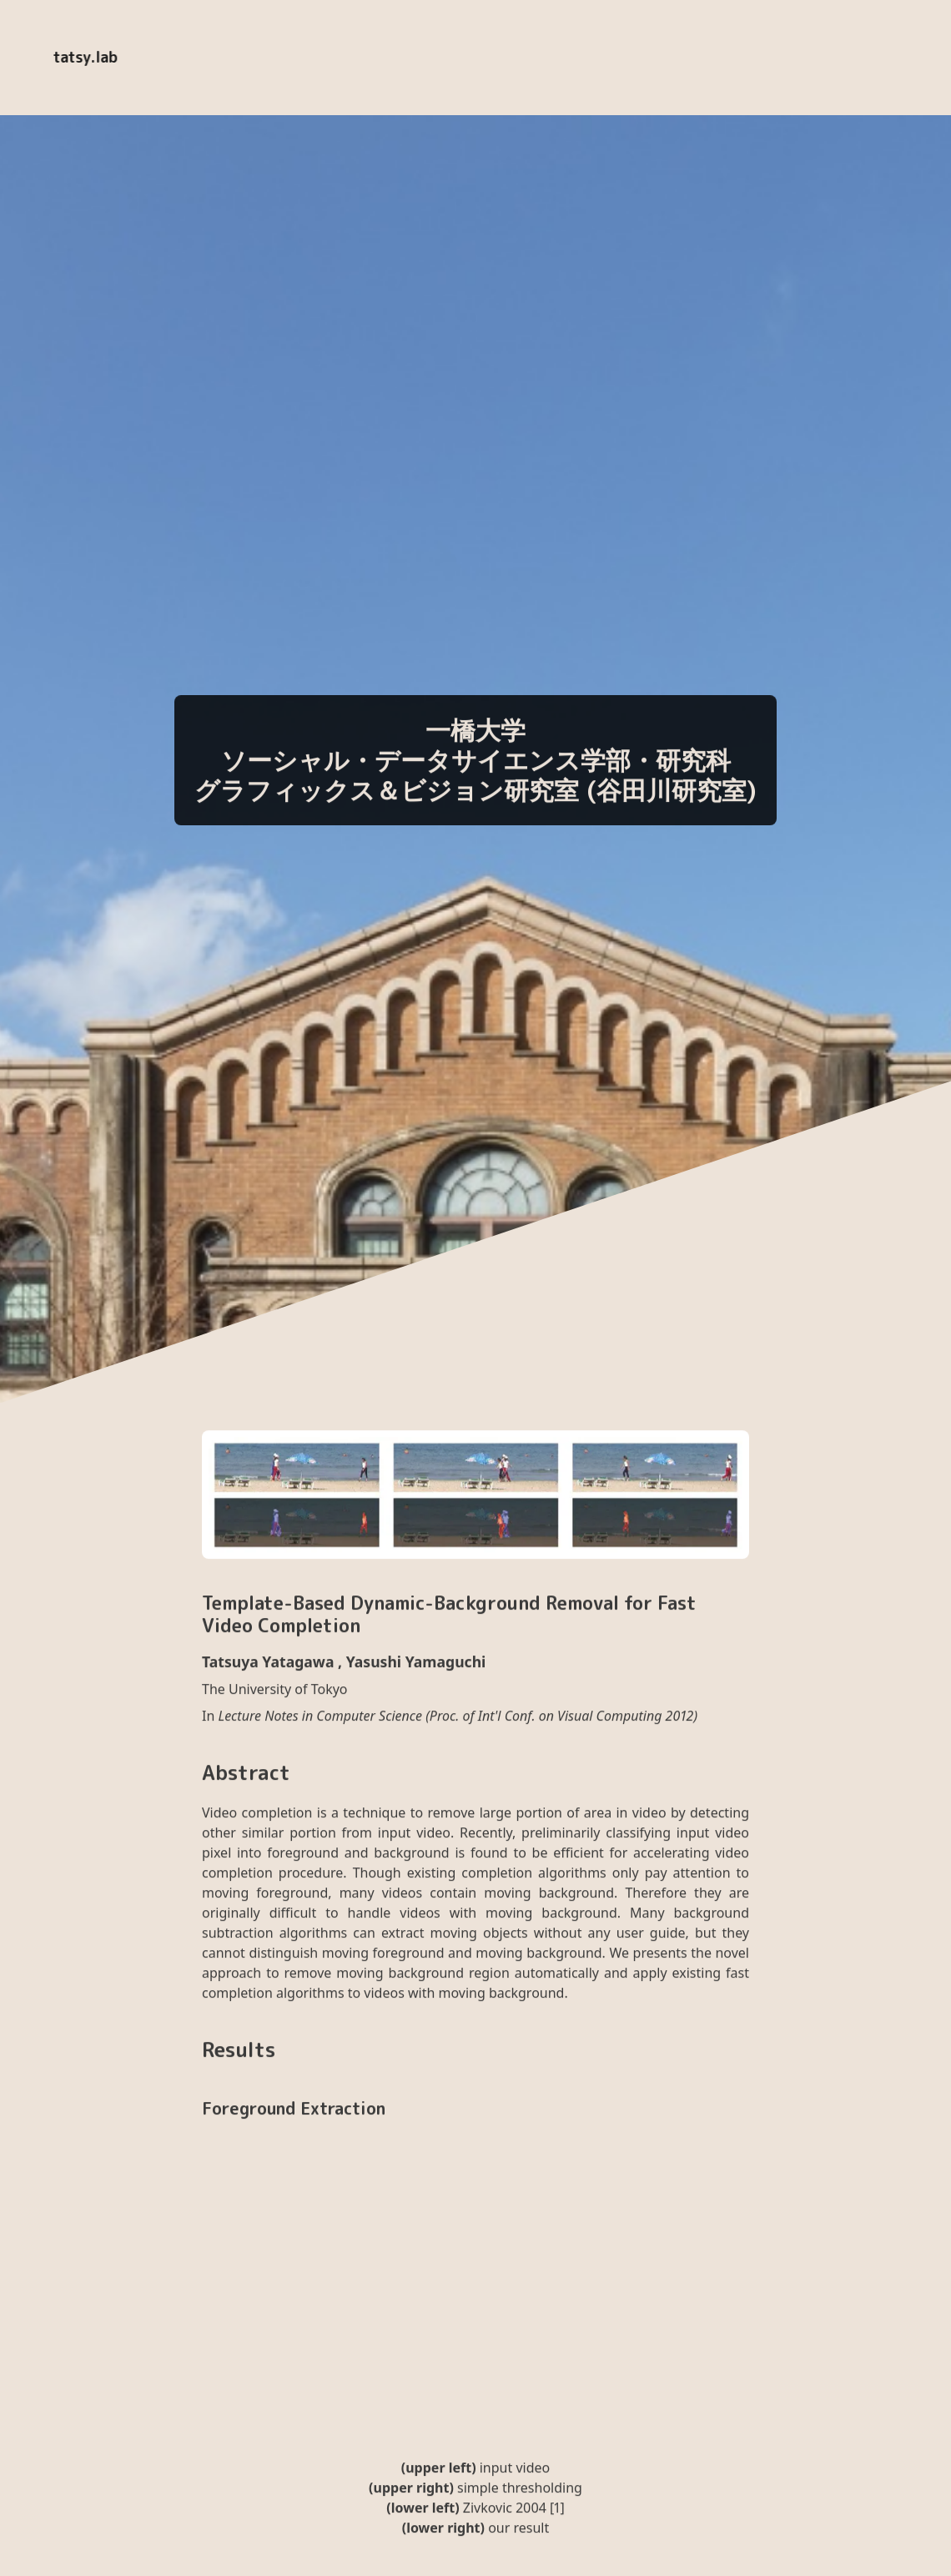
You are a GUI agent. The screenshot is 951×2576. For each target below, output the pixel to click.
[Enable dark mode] (306, 57)
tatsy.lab (84, 57)
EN (359, 56)
